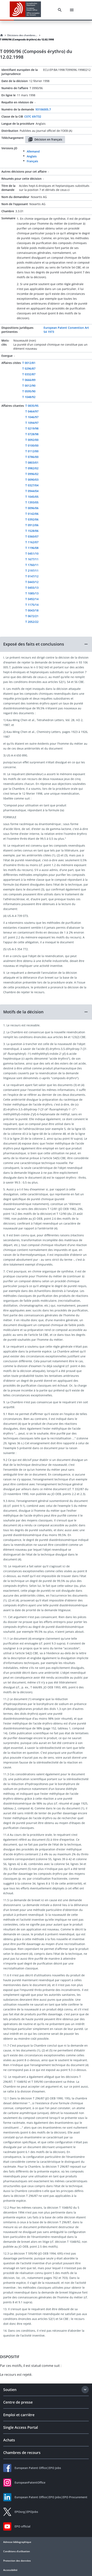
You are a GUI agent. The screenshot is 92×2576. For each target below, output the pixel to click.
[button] (46, 644)
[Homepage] (1, 35)
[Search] (60, 10)
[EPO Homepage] (25, 9)
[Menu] (72, 10)
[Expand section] (85, 2389)
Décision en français (45, 139)
